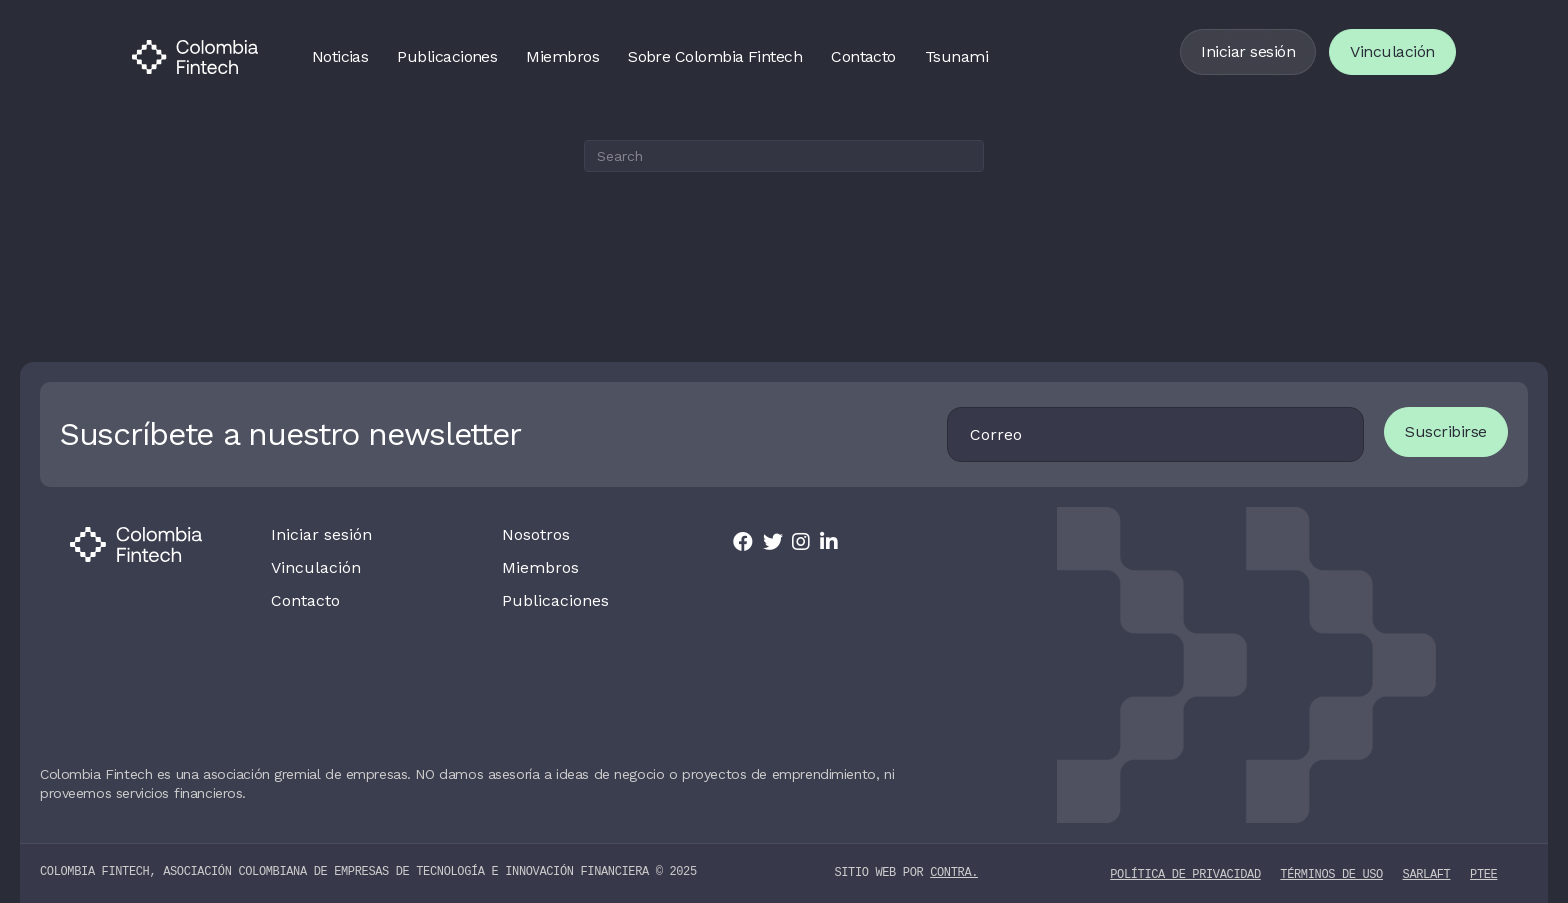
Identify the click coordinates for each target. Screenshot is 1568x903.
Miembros (562, 56)
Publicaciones (447, 56)
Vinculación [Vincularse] (1392, 51)
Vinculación (316, 568)
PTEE (1483, 873)
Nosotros (536, 535)
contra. (954, 872)
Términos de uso (1331, 873)
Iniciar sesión (1248, 51)
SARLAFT (1427, 873)
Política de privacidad (1185, 873)
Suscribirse (1446, 431)
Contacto (863, 56)
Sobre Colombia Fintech (715, 56)
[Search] (784, 156)
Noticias (340, 56)
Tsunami (956, 56)
